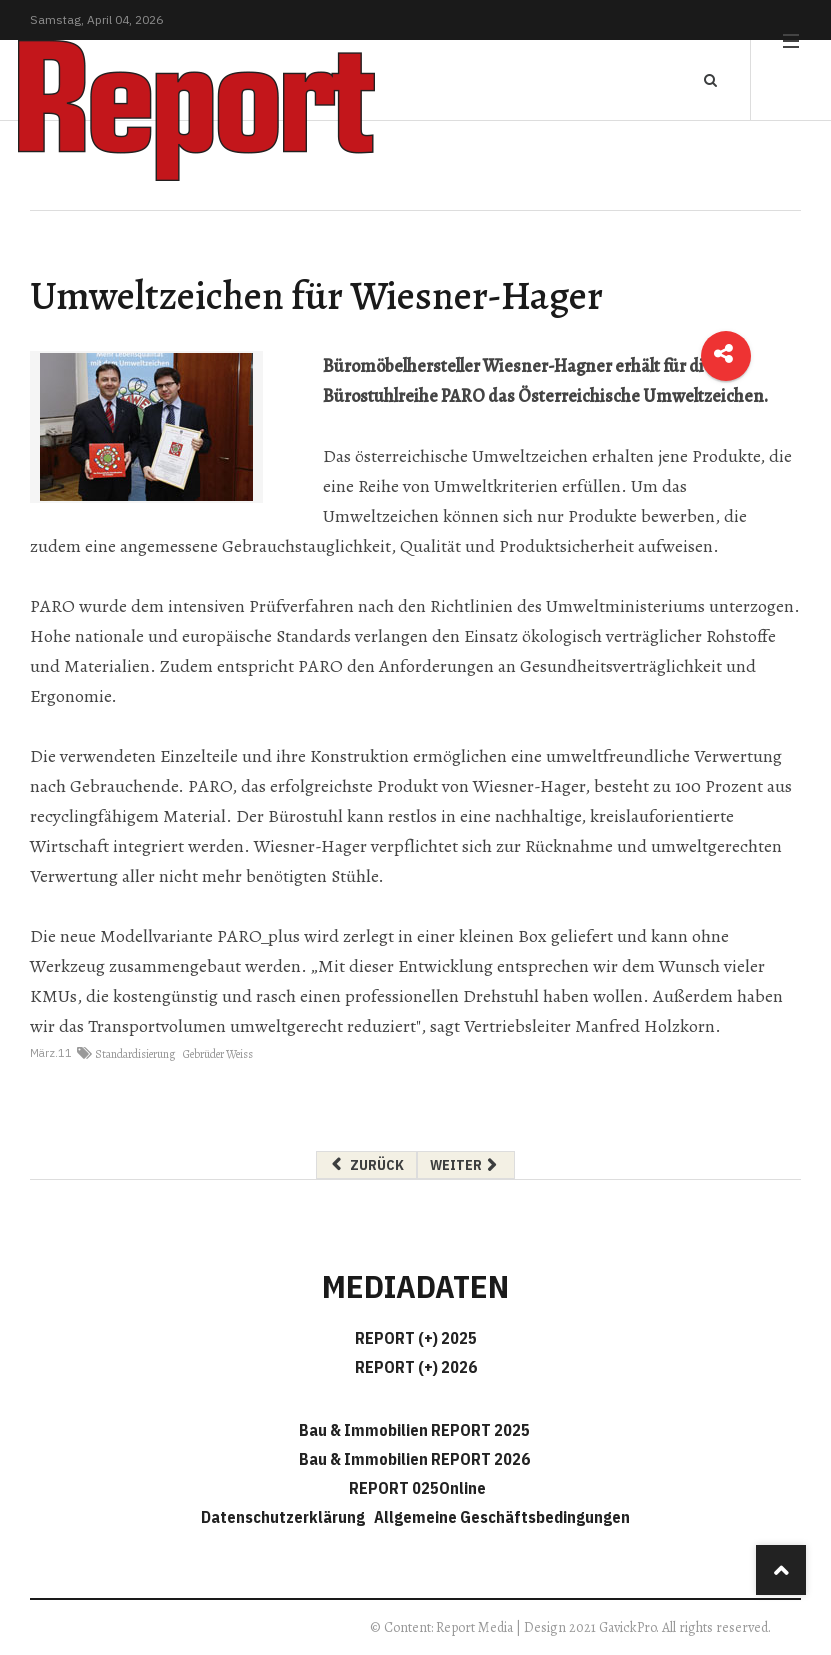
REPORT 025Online (416, 1488)
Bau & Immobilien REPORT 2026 (414, 1459)
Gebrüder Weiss (218, 1054)
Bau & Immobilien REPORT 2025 (414, 1430)
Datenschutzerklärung (286, 1517)
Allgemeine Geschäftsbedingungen (502, 1517)
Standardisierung (135, 1054)
